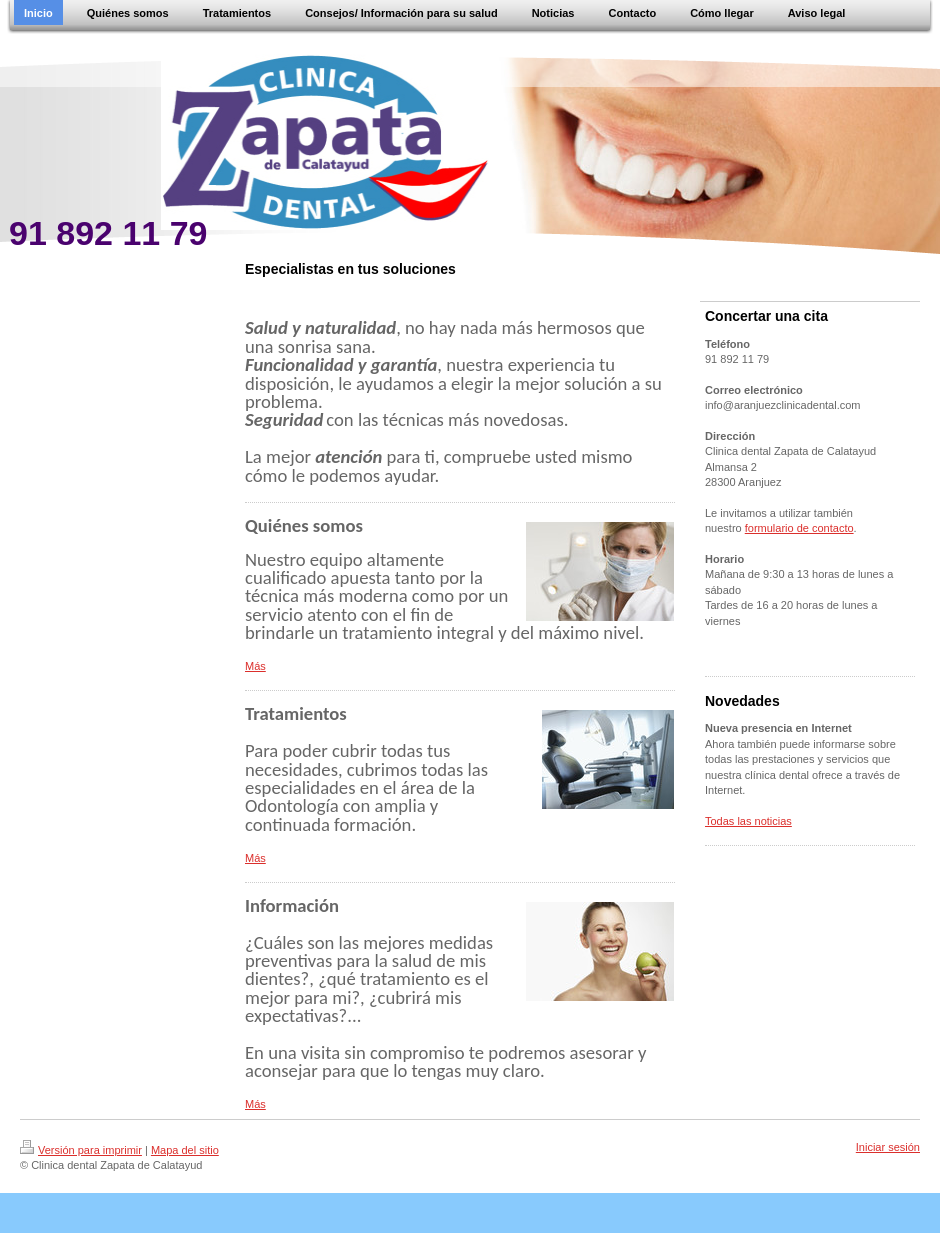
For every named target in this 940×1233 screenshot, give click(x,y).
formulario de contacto (799, 528)
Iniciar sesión (888, 1147)
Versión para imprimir (81, 1150)
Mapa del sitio (185, 1150)
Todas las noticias (748, 821)
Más (255, 666)
